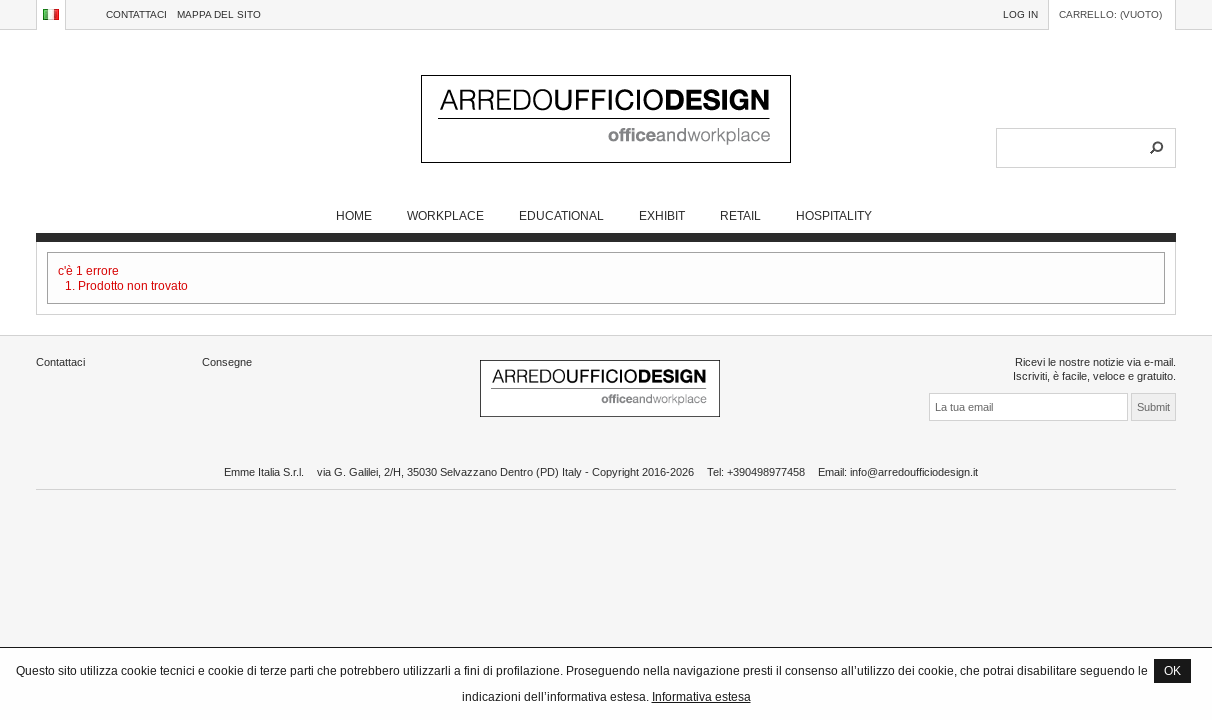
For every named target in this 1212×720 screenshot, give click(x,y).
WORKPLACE (445, 215)
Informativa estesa (701, 696)
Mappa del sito (219, 14)
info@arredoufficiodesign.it (914, 472)
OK (1172, 670)
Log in (1020, 14)
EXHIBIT (662, 215)
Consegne (227, 362)
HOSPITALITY (834, 215)
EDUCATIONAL (561, 215)
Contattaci (136, 14)
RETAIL (740, 215)
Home (354, 215)
